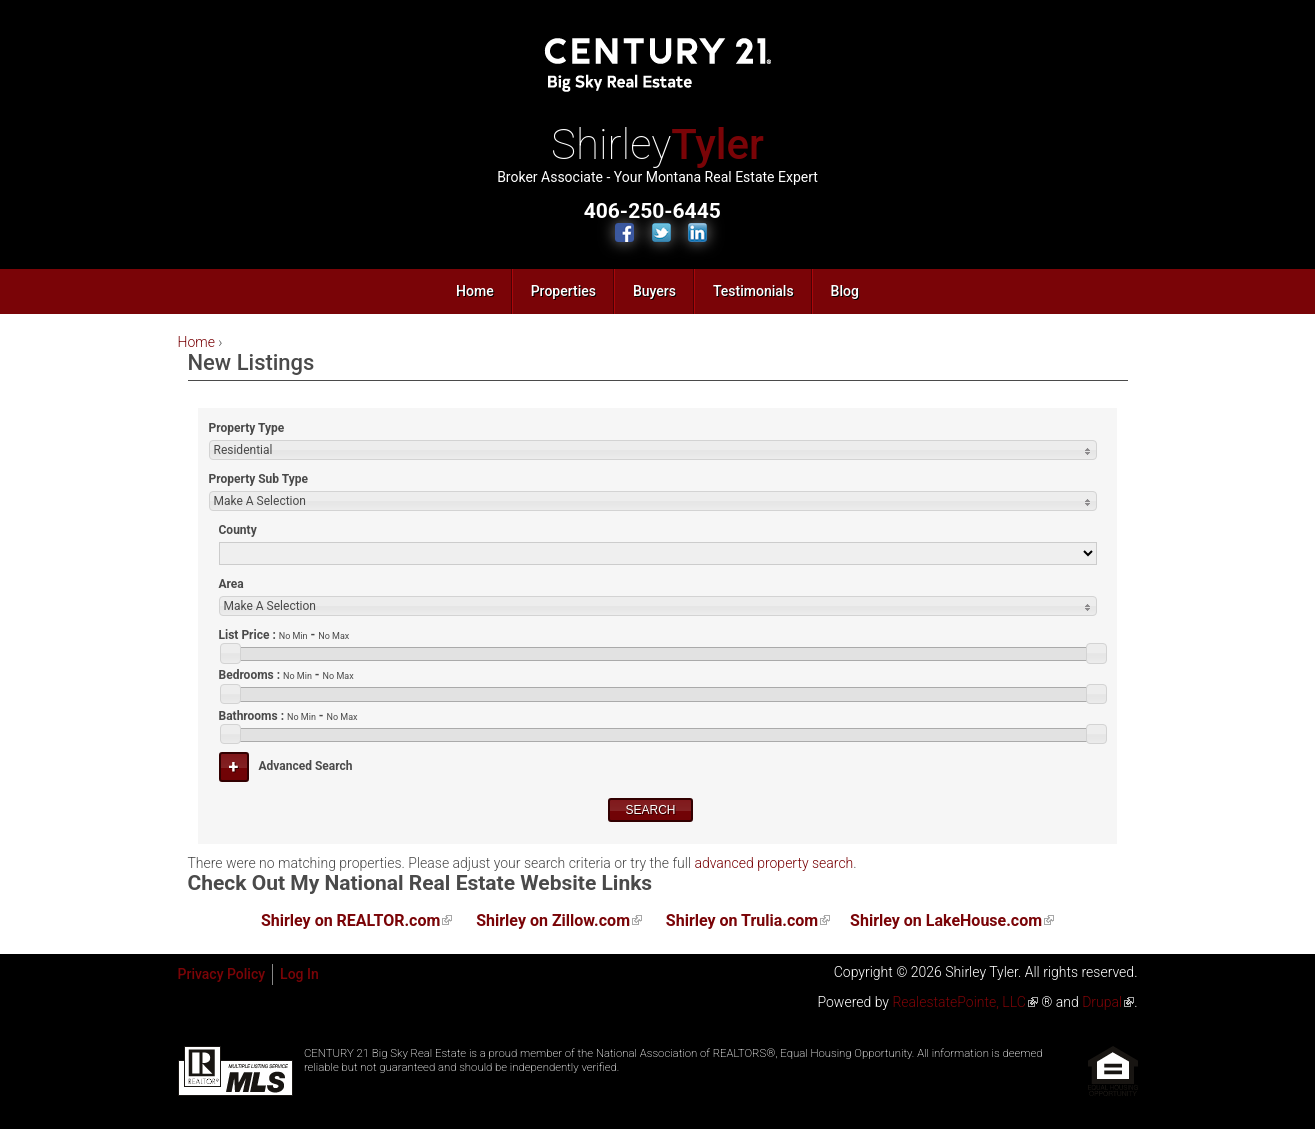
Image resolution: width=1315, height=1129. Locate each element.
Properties (563, 291)
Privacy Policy (222, 974)
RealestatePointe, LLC (958, 1002)
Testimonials (753, 291)
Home (475, 291)
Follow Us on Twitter (661, 232)
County (238, 530)
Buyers (654, 291)
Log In (299, 974)
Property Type (247, 428)
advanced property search (773, 863)
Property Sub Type (259, 479)
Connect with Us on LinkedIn (697, 232)
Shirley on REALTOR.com (350, 920)
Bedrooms (286, 675)
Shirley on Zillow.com (553, 920)
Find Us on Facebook (624, 232)
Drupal (1102, 1002)
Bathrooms (288, 716)
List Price (284, 635)
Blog (845, 291)
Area (231, 584)
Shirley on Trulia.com (742, 920)
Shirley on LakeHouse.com (946, 920)
